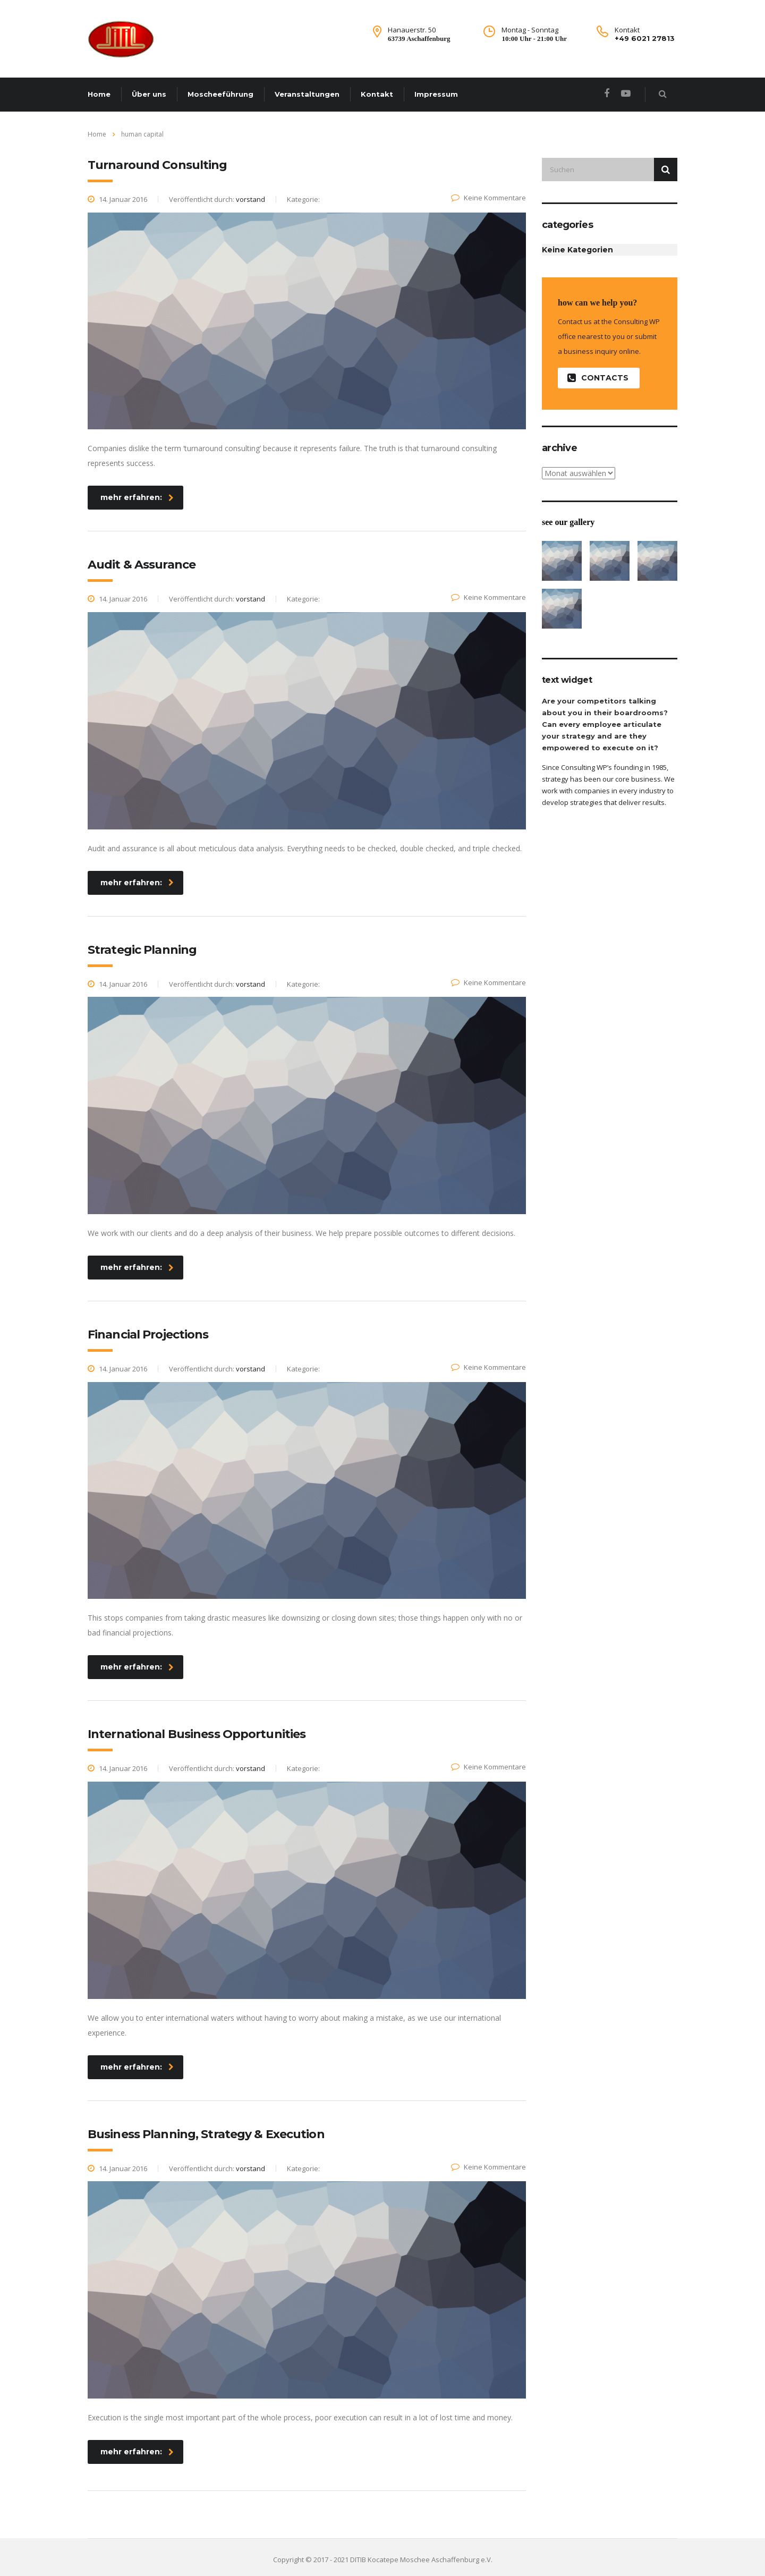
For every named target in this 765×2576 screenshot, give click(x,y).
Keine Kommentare (488, 197)
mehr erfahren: (137, 497)
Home (99, 94)
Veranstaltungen (307, 94)
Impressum (436, 94)
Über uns (149, 94)
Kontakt (377, 94)
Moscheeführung (220, 94)
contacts (597, 378)
